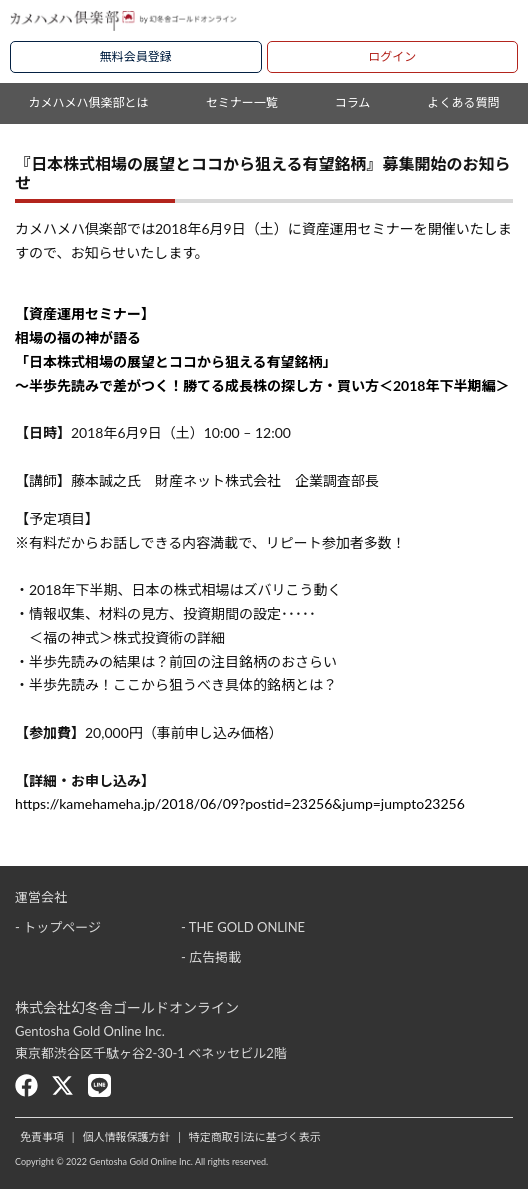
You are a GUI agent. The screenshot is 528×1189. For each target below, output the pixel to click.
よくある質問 (463, 102)
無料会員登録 (136, 56)
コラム (353, 102)
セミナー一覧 (242, 102)
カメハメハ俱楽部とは (89, 102)
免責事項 (42, 1136)
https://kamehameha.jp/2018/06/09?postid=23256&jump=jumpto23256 (240, 803)
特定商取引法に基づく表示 (255, 1136)
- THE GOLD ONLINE (243, 927)
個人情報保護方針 (126, 1136)
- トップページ (58, 927)
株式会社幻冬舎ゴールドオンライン (127, 1007)
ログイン (392, 56)
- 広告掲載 (211, 957)
